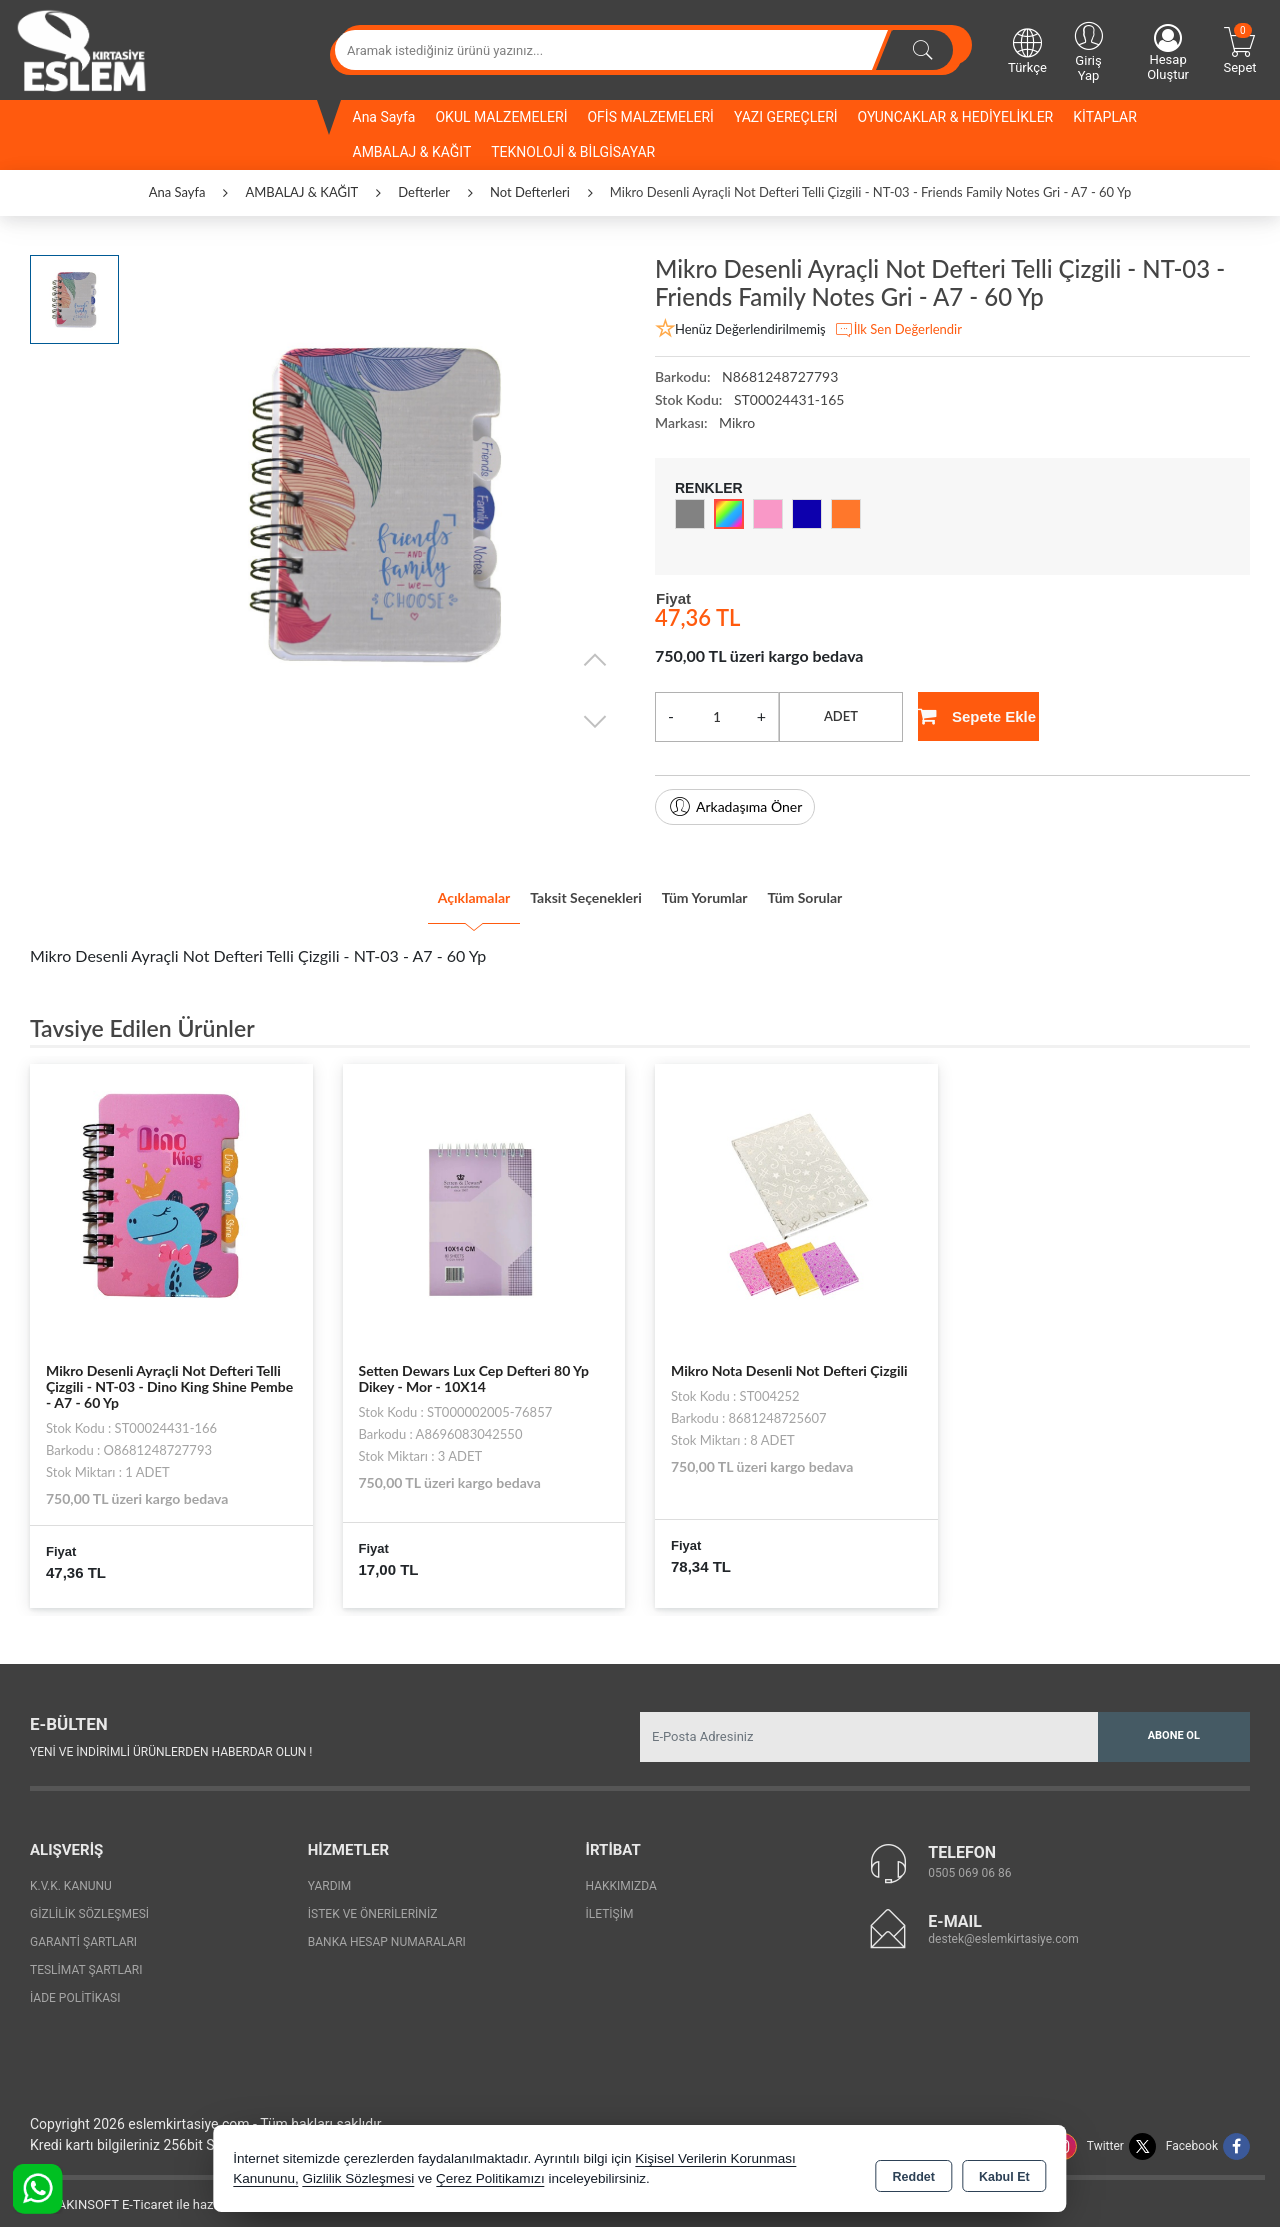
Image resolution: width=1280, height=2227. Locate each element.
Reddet (914, 2173)
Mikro (737, 422)
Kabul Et (1004, 2173)
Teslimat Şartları (86, 1958)
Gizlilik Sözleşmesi (89, 1902)
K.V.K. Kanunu (71, 1874)
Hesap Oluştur (1168, 53)
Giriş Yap (1088, 50)
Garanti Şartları (83, 1930)
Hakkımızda (621, 1874)
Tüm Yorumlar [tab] (730, 891)
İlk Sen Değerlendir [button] (898, 330)
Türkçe (1027, 50)
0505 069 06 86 (969, 1861)
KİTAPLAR (1105, 117)
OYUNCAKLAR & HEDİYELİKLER (956, 117)
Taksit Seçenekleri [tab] (563, 891)
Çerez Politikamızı (490, 2181)
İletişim (610, 1902)
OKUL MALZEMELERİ (501, 117)
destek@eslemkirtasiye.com (1003, 1927)
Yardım (330, 1874)
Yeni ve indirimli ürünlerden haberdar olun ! (171, 1740)
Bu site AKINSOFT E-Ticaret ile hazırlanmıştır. (144, 2192)
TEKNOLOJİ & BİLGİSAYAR (573, 152)
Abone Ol (1174, 1723)
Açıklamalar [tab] (404, 891)
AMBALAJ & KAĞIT (412, 152)
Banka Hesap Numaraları (387, 1930)
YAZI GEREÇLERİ (786, 117)
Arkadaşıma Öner (735, 807)
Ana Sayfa (384, 117)
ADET (841, 716)
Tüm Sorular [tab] (873, 891)
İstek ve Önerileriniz (373, 1902)
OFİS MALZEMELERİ (650, 117)
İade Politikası (75, 1986)
